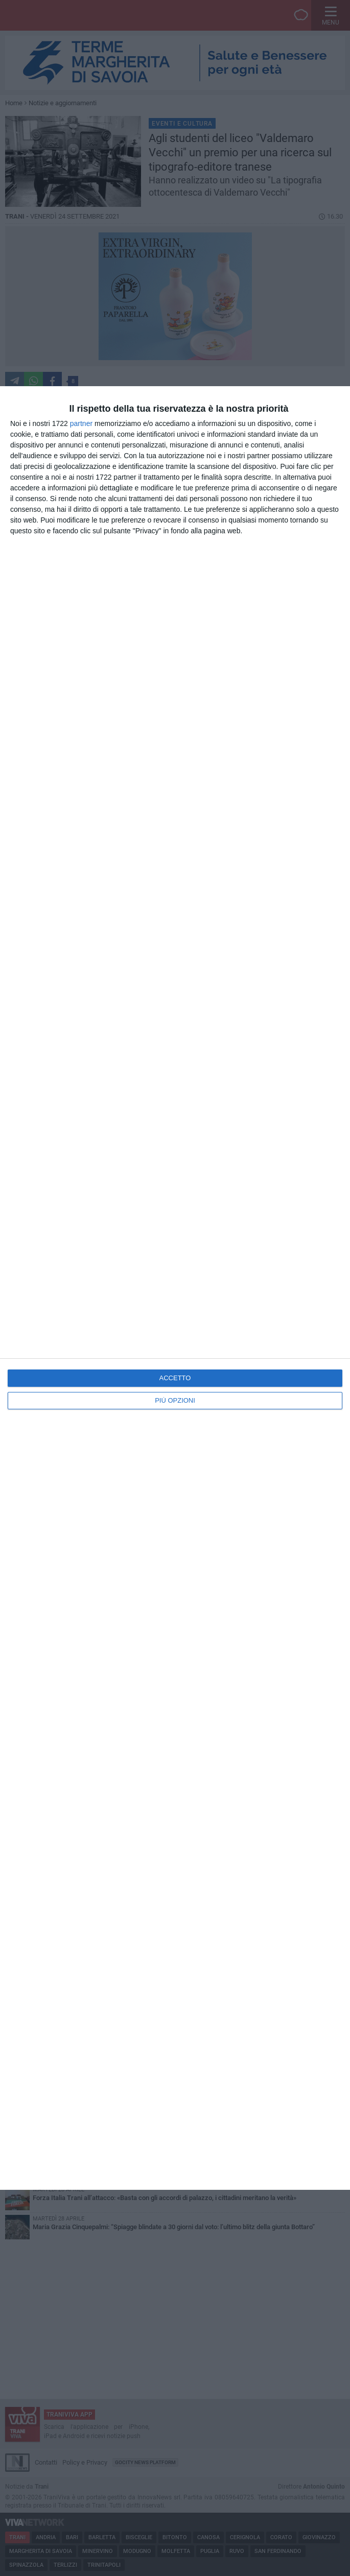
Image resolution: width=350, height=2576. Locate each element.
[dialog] (175, 1287)
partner (81, 423)
